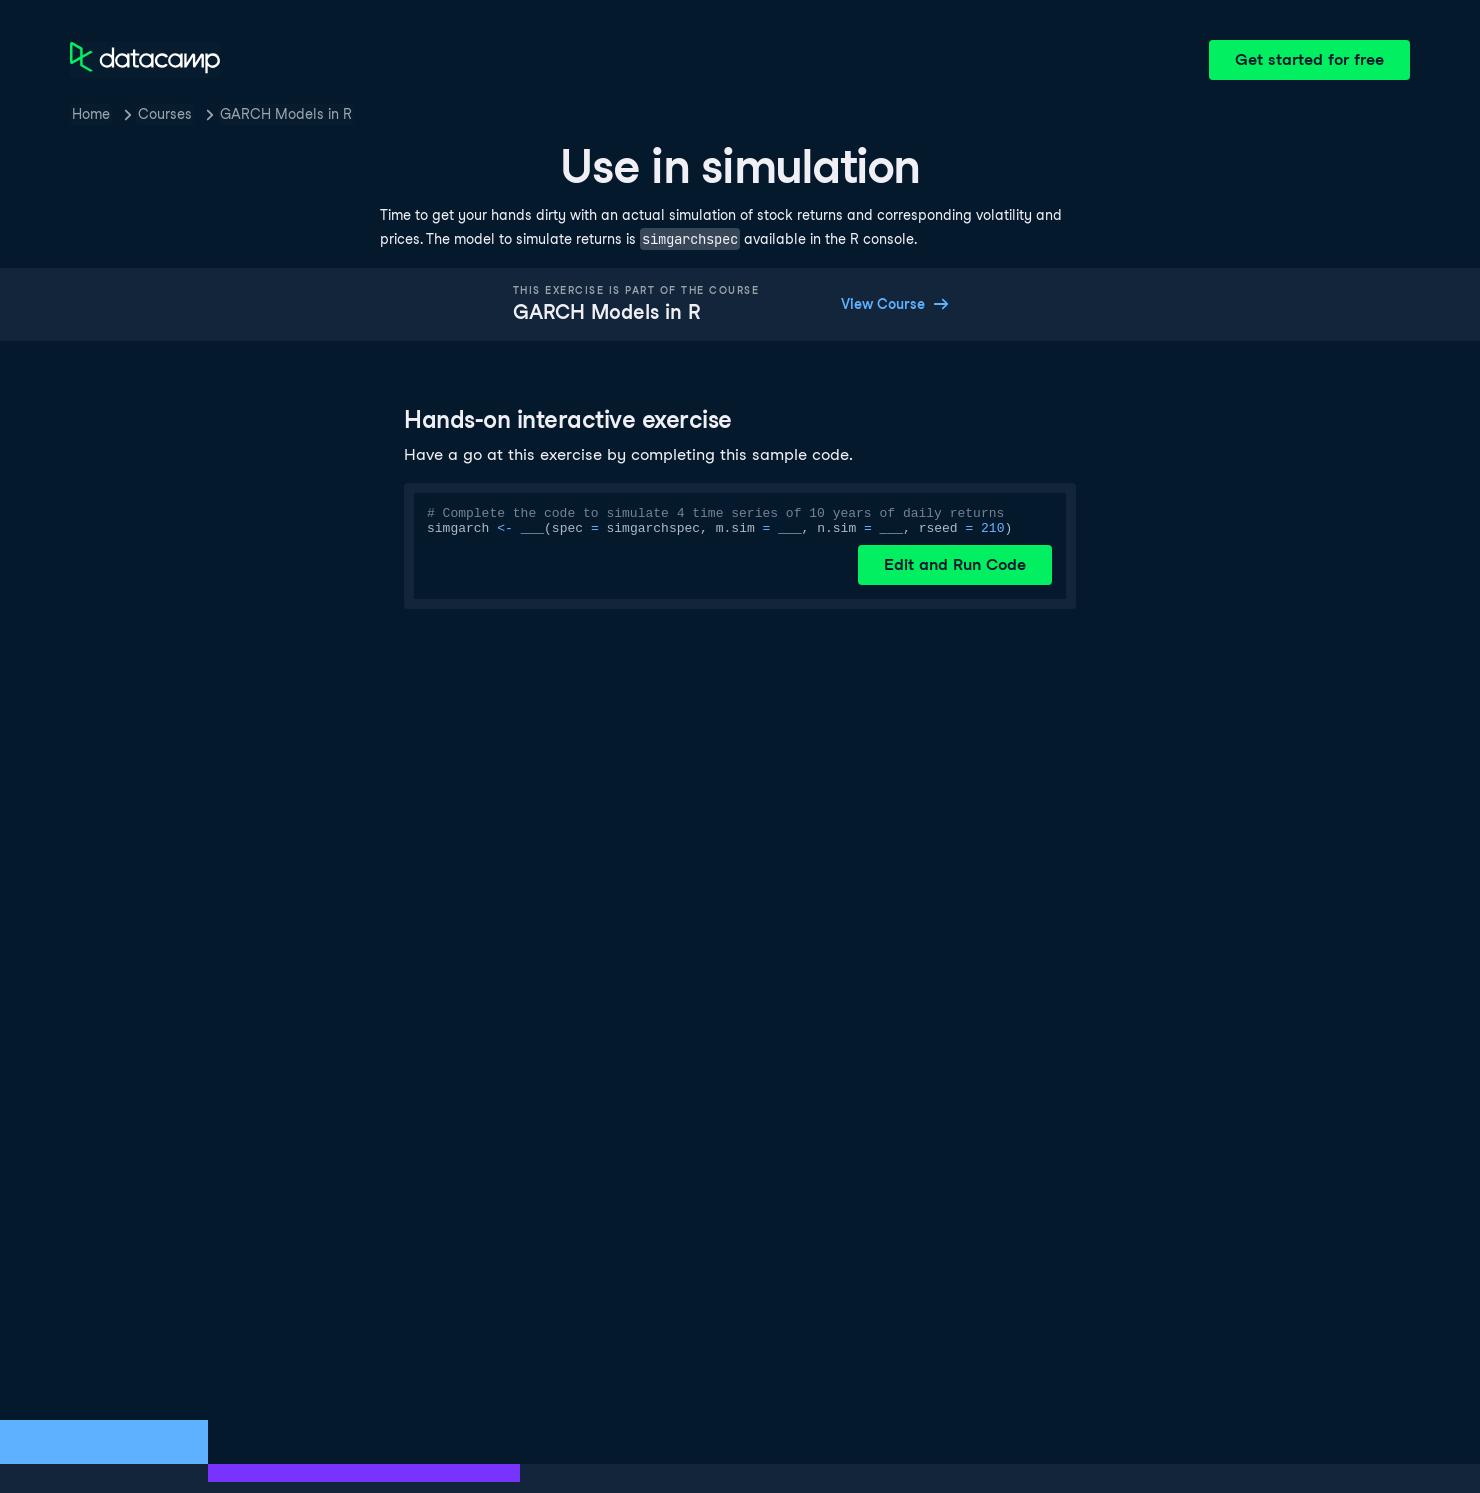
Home (91, 114)
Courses (165, 114)
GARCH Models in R (286, 114)
